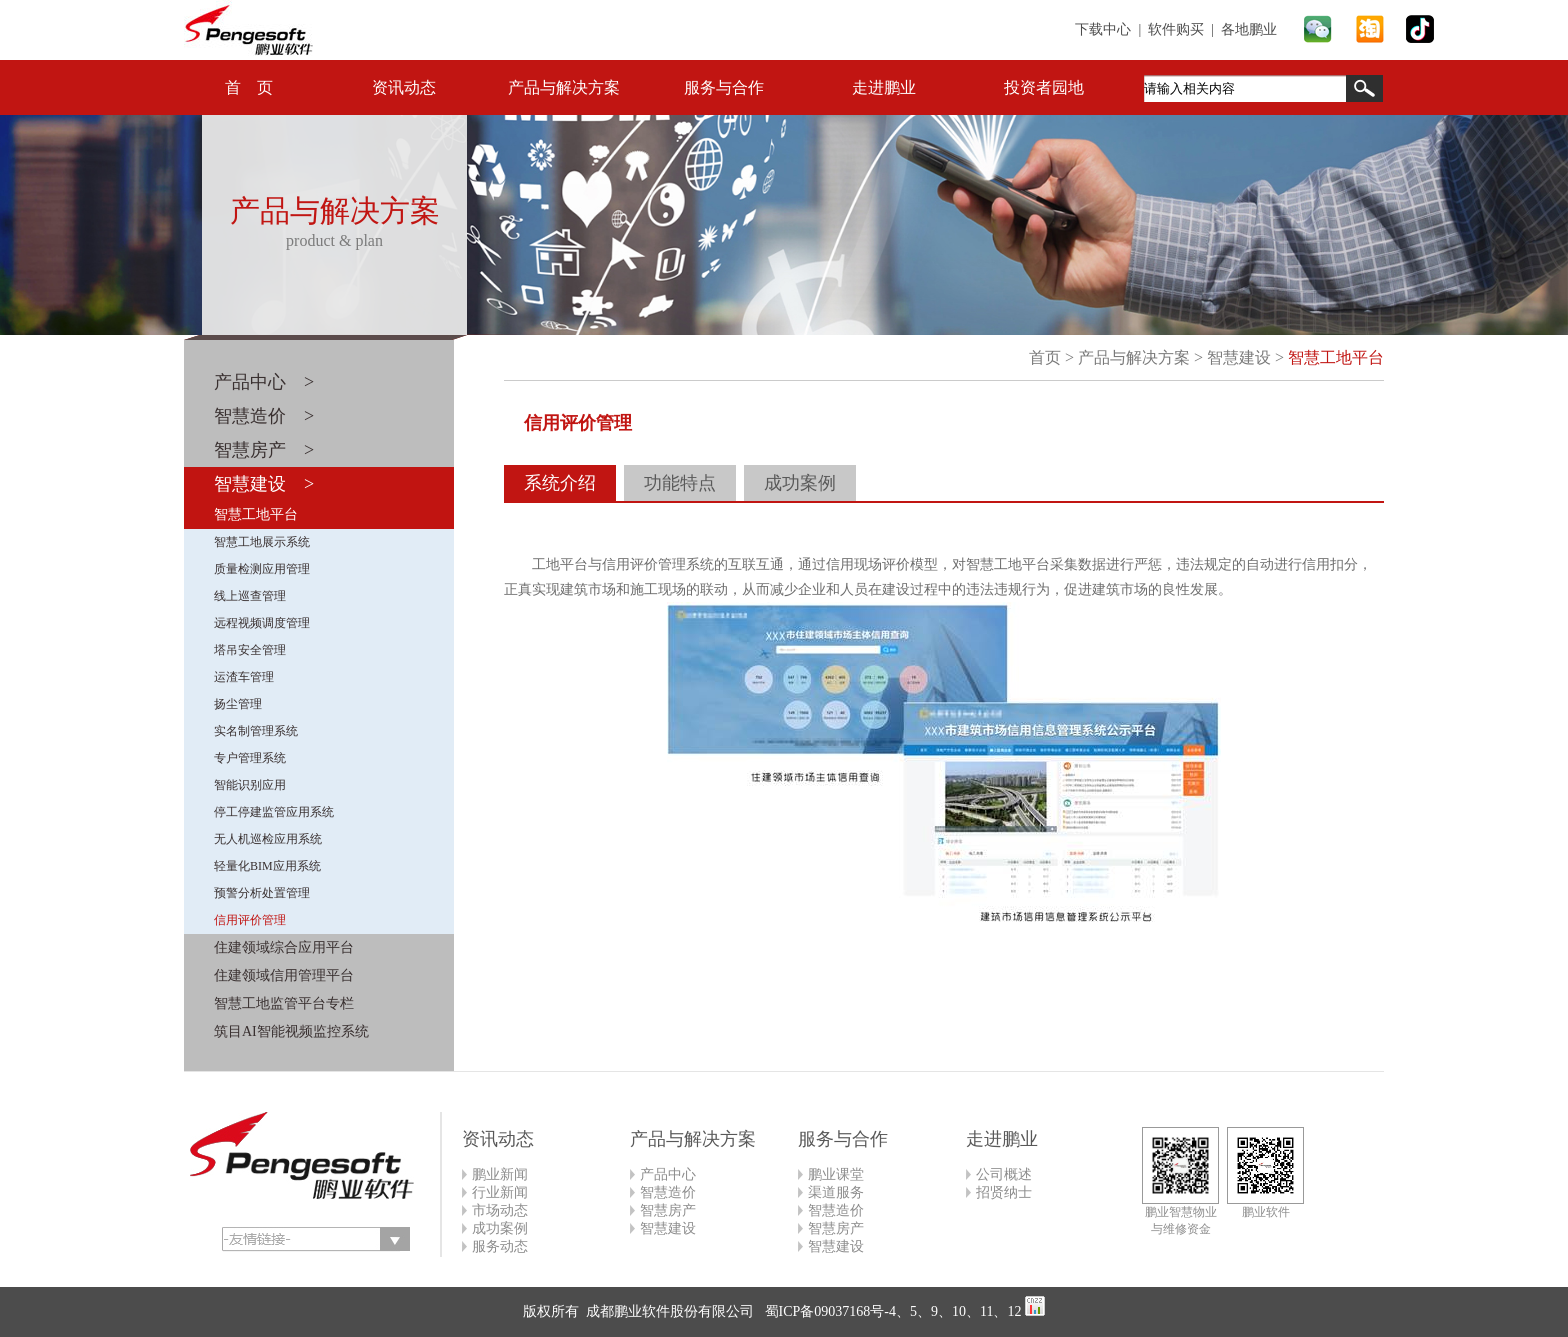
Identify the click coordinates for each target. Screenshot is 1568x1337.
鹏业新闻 (500, 1174)
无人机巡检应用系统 (268, 839)
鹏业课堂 (836, 1174)
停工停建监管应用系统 (274, 812)
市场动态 (500, 1210)
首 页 (249, 87)
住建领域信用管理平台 (284, 975)
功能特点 (680, 483)
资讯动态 (404, 87)
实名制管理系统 (256, 731)
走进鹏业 (884, 87)
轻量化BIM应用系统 (267, 866)
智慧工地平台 (256, 514)
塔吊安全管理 (250, 650)
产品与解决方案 (564, 87)
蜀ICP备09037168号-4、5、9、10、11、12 (891, 1311)
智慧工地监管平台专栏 (284, 1003)
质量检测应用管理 (262, 569)
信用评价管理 (250, 920)
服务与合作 (724, 87)
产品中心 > (264, 382)
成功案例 (800, 483)
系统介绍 (560, 483)
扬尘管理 (238, 704)
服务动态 (500, 1246)
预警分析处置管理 (262, 893)
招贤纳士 (1004, 1192)
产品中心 (668, 1174)
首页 (1045, 357)
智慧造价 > (264, 416)
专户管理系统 (250, 758)
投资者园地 (1044, 87)
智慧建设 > (264, 484)
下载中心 (1103, 29)
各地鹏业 (1249, 29)
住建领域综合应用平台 (284, 947)
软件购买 (1176, 29)
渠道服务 (836, 1192)
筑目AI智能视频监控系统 (291, 1031)
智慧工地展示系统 (262, 542)
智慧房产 (668, 1210)
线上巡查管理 (250, 596)
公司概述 (1004, 1174)
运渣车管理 (244, 677)
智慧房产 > (264, 450)
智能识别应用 (250, 785)
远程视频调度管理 (262, 623)
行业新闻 (500, 1192)
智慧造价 (668, 1192)
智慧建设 (1239, 357)
